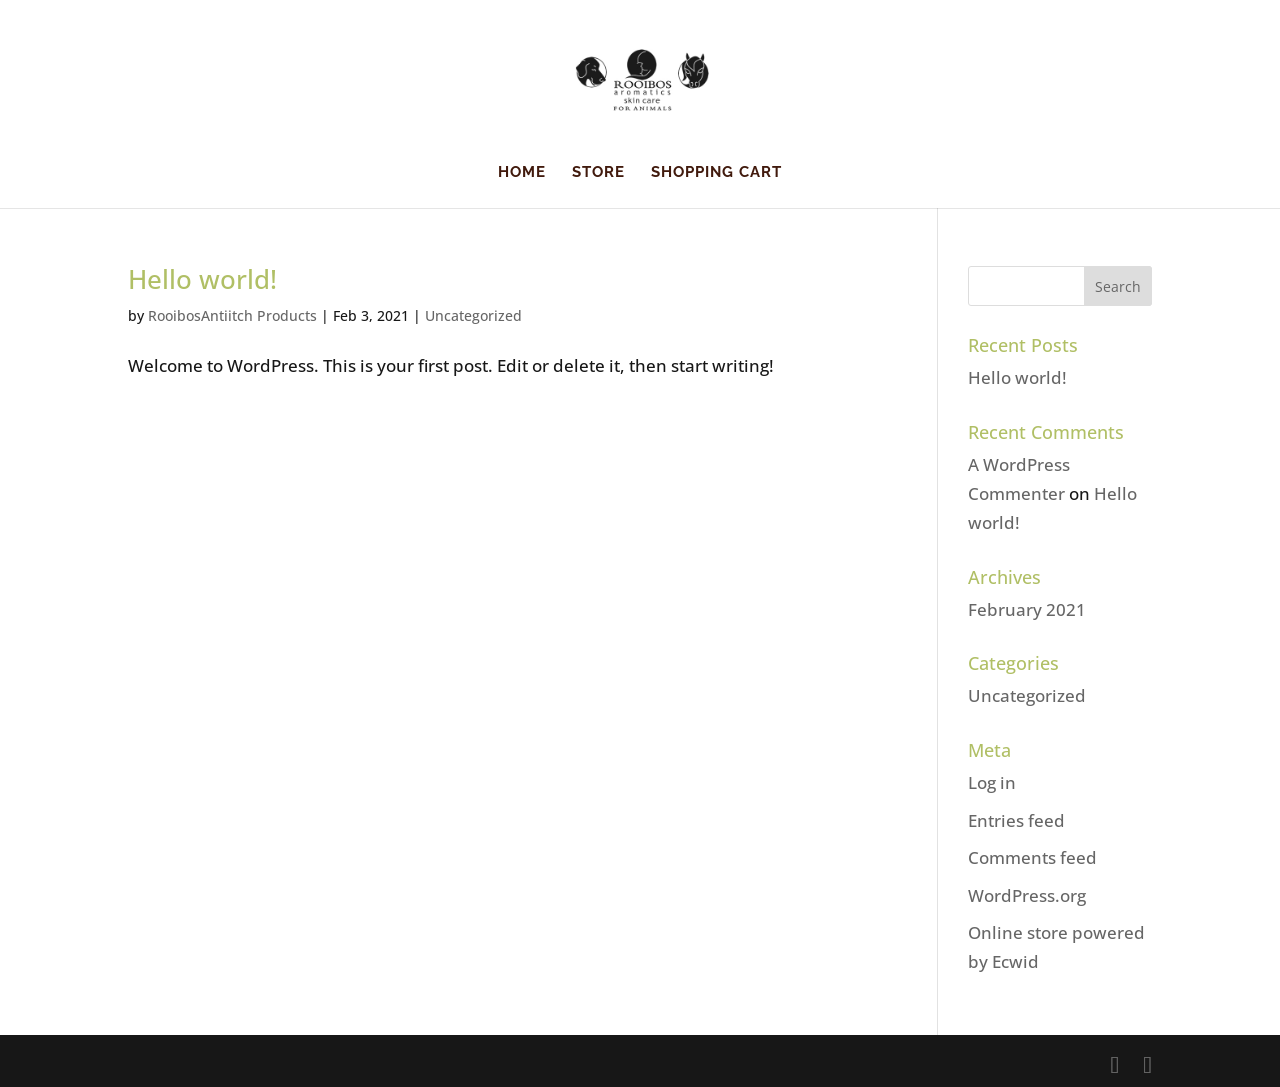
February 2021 (1027, 609)
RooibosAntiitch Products (232, 315)
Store (598, 173)
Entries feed (1016, 820)
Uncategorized (473, 315)
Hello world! (202, 279)
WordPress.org (1027, 895)
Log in (992, 782)
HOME (522, 173)
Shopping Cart (716, 173)
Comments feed (1032, 857)
